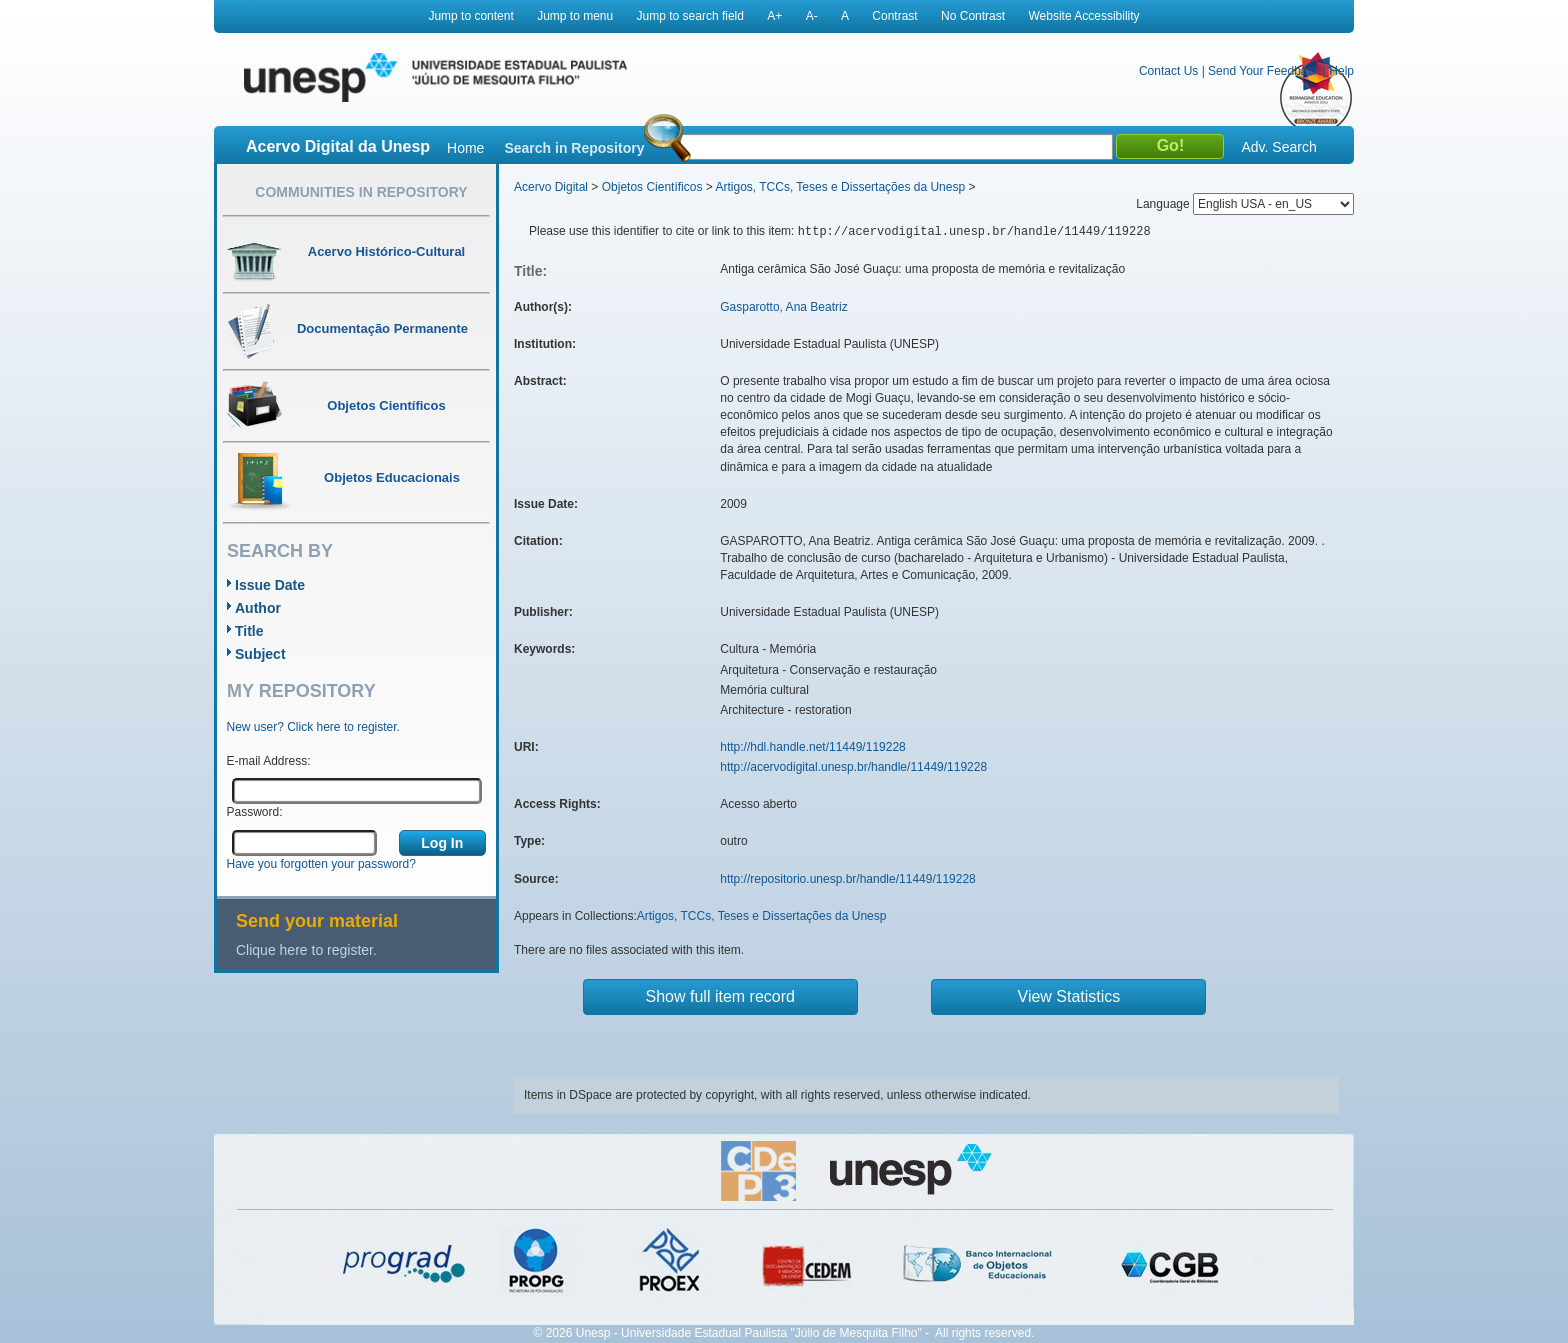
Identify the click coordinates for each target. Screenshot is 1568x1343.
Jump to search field (690, 16)
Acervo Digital (551, 187)
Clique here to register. (306, 950)
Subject (260, 654)
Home (465, 148)
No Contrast (973, 16)
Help (1341, 71)
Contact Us (1168, 71)
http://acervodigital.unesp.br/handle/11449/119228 (853, 767)
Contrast (894, 16)
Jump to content (470, 16)
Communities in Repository (361, 192)
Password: (255, 812)
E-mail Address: (269, 761)
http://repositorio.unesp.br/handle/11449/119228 (848, 879)
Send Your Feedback (1263, 71)
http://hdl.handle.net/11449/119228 (813, 747)
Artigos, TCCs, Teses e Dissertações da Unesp (840, 187)
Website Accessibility (1083, 16)
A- (812, 16)
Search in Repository (574, 148)
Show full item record (720, 996)
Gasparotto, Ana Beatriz (783, 307)
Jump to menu (575, 16)
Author (258, 608)
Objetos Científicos (652, 187)
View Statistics (1069, 996)
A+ (774, 16)
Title (249, 631)
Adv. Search (1278, 147)
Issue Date (270, 585)
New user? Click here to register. (313, 727)
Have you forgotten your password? (321, 864)
